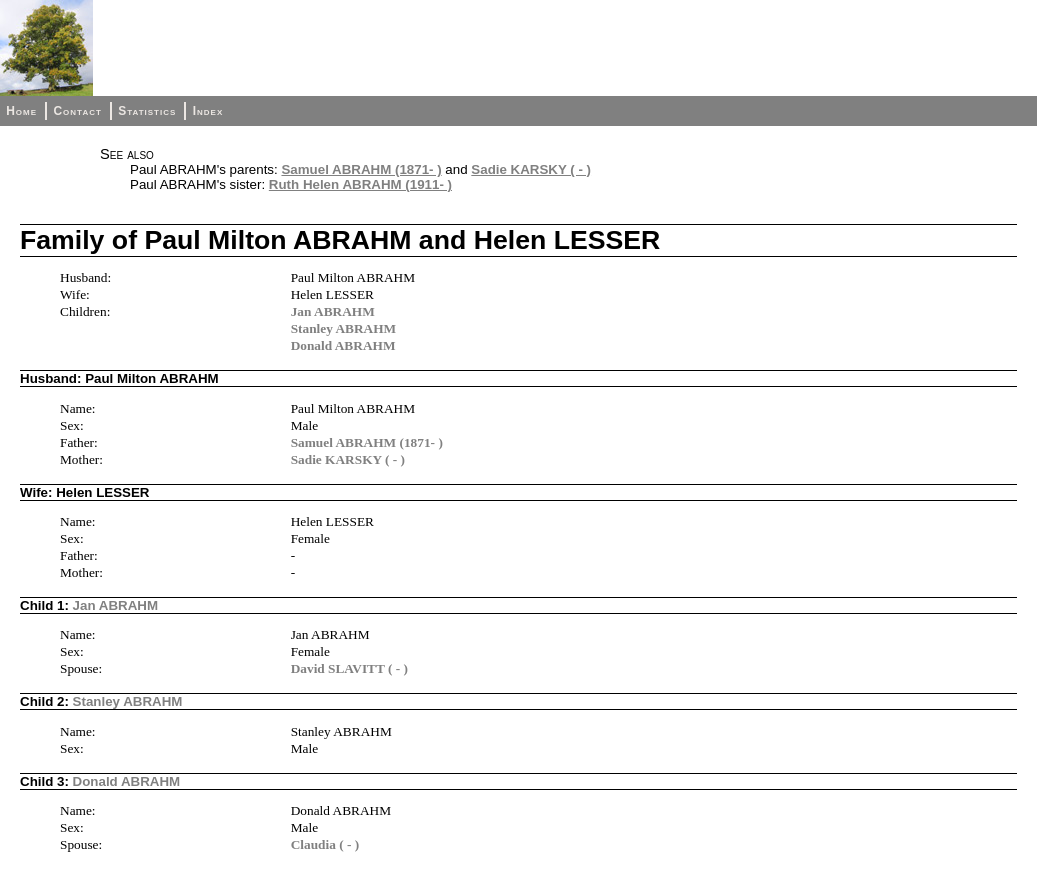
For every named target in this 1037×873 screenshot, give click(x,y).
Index (208, 111)
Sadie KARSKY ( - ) (531, 169)
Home (21, 111)
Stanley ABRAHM (344, 328)
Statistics (147, 111)
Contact (77, 111)
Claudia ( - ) (325, 844)
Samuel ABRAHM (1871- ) (361, 169)
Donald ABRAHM (343, 345)
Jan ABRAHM (333, 311)
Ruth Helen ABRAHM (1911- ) (360, 184)
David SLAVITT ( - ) (349, 668)
